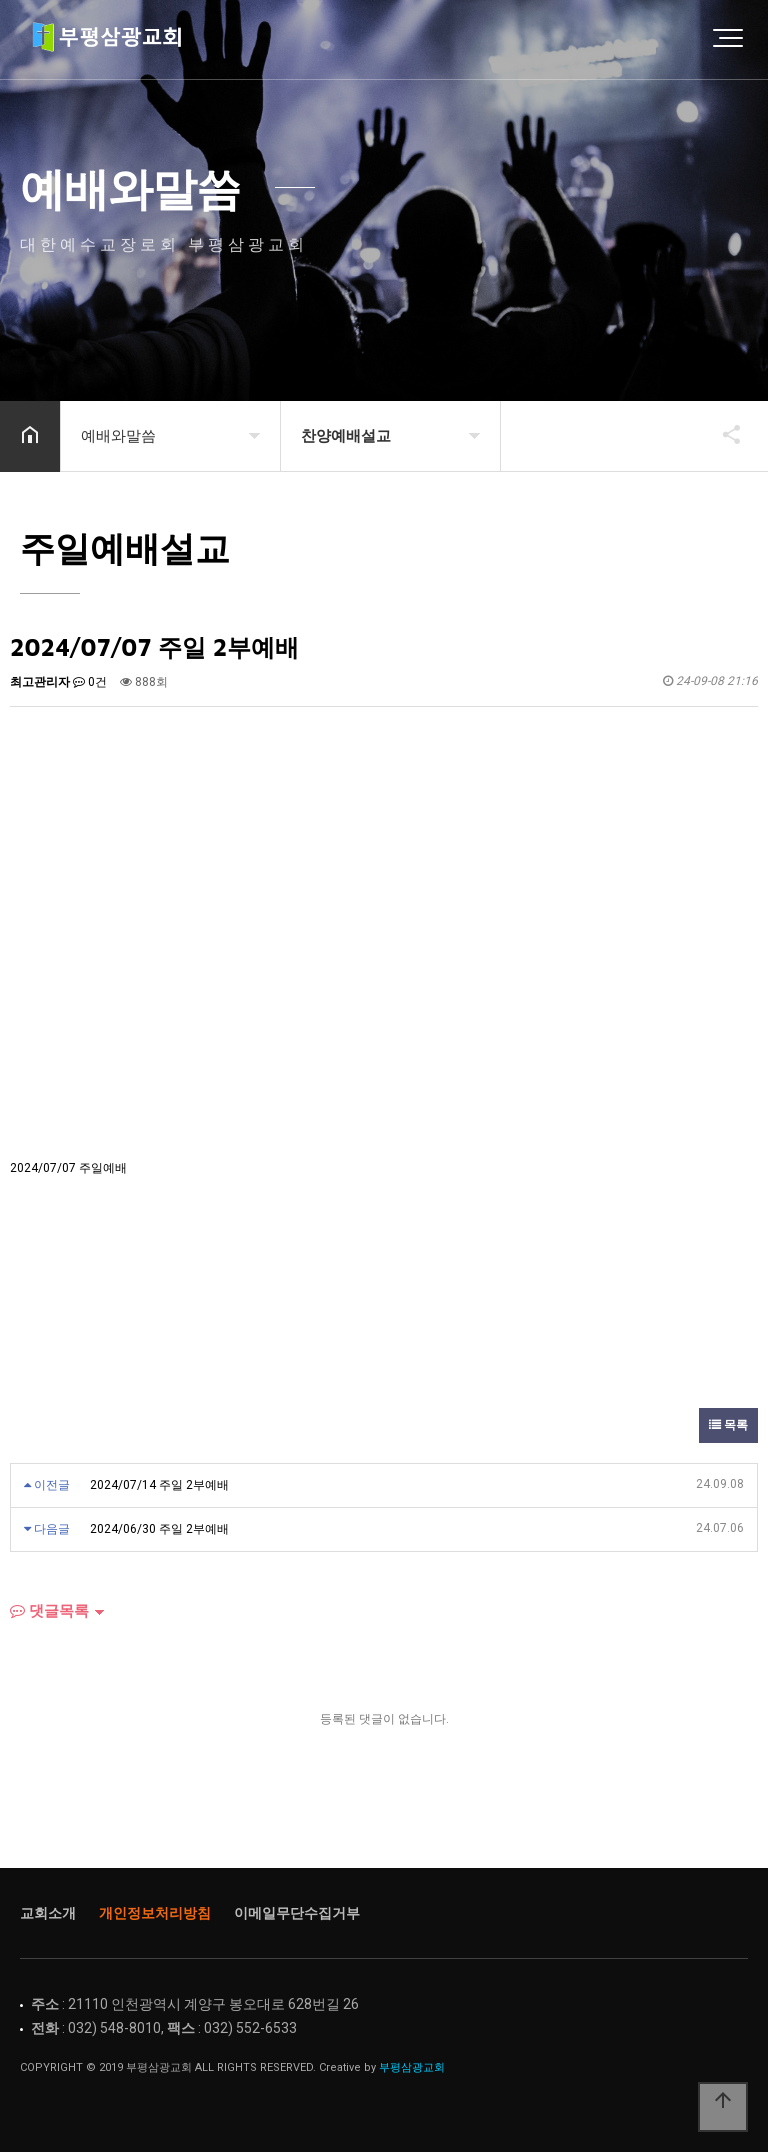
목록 (728, 1425)
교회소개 (48, 1913)
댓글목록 (49, 1610)
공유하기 (722, 434)
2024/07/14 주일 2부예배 (159, 1485)
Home (115, 40)
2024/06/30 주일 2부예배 (159, 1529)
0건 (90, 682)
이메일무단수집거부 (297, 1913)
